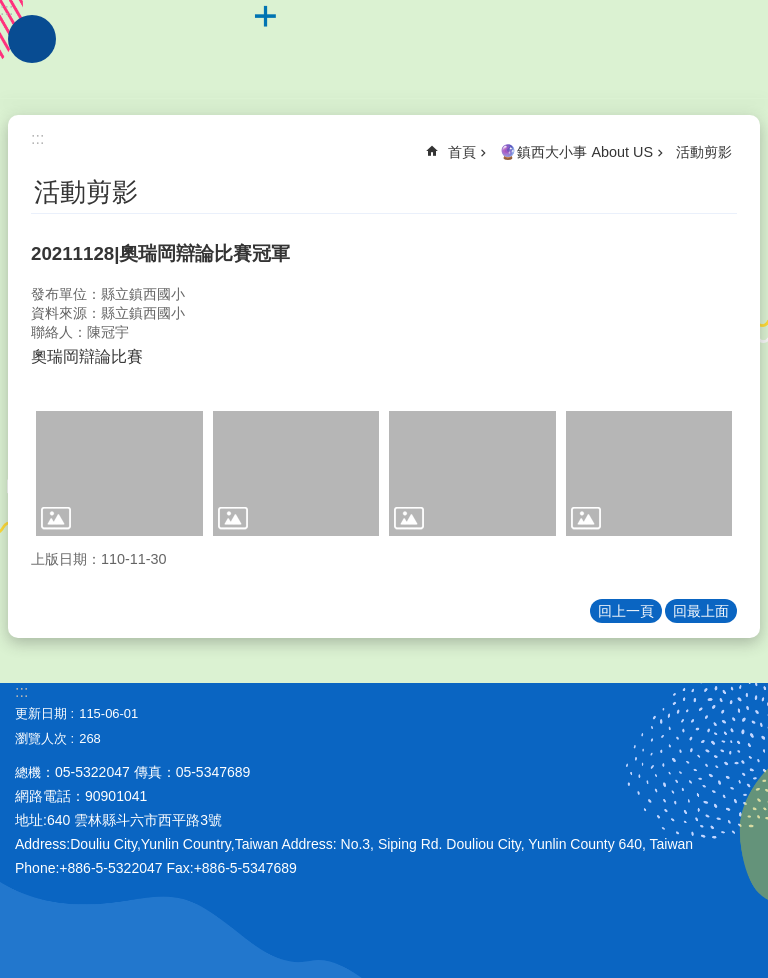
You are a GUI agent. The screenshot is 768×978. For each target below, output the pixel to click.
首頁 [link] (462, 152)
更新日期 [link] (41, 713)
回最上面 (701, 611)
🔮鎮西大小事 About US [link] (576, 152)
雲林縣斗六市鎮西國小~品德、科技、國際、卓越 (384, 50)
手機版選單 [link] (32, 39)
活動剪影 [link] (704, 152)
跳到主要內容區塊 (10, 10)
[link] (119, 473)
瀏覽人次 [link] (41, 738)
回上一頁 (626, 611)
